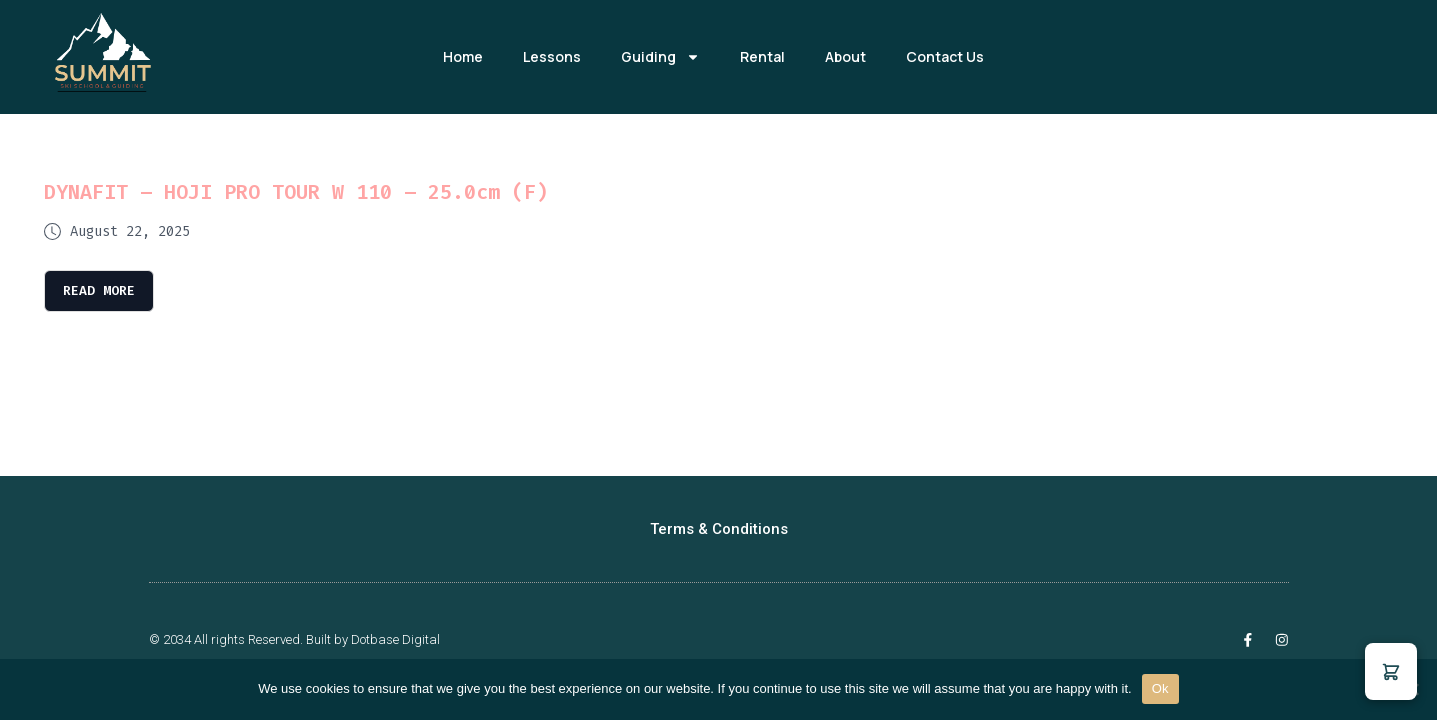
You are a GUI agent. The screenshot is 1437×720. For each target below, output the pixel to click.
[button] (1391, 671)
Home (463, 56)
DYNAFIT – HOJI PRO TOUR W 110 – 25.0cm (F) (296, 192)
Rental (762, 56)
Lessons (552, 56)
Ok (1160, 688)
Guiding (660, 57)
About (845, 56)
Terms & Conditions (719, 530)
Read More (101, 290)
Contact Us (945, 56)
